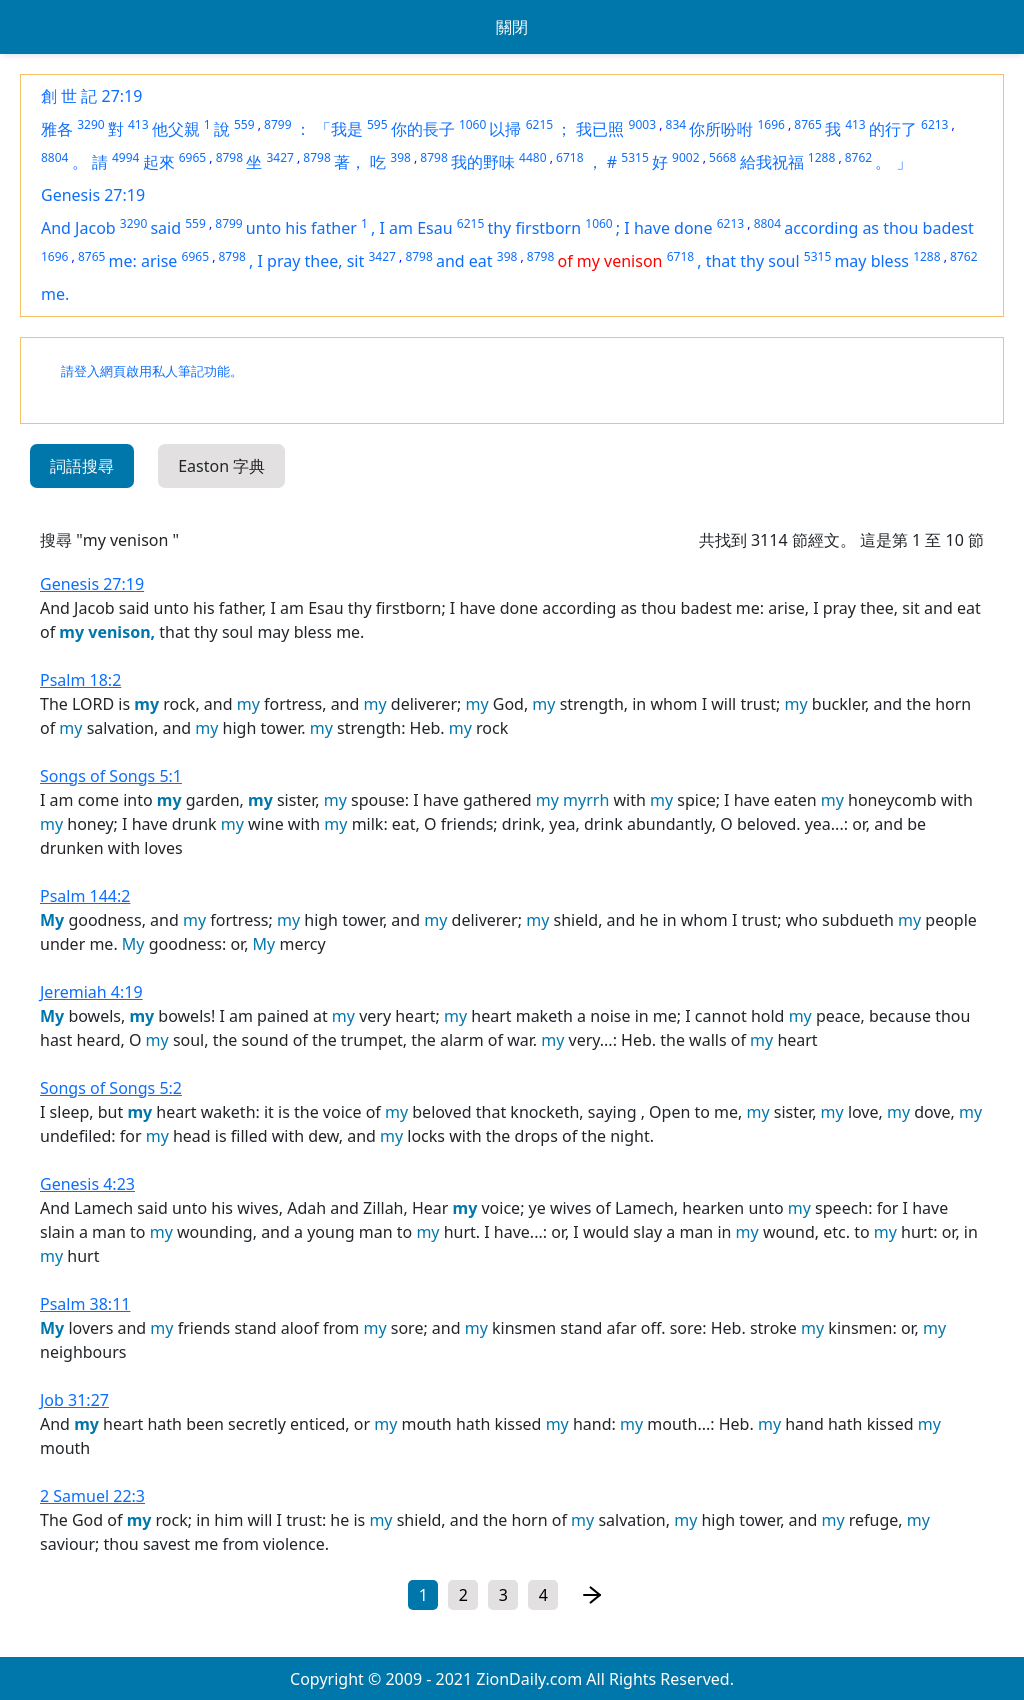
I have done (668, 228)
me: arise (143, 261)
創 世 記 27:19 (91, 96)
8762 (858, 157)
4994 (125, 157)
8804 (54, 157)
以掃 (505, 129)
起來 (159, 162)
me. (55, 294)
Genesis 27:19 (93, 195)
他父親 (176, 129)
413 (138, 124)
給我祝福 (772, 162)
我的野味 (483, 162)
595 (377, 124)
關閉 (512, 27)
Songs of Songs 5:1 (111, 776)
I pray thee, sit (311, 261)
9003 (642, 124)
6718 (569, 157)
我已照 (600, 129)
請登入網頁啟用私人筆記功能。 (152, 371)
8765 (807, 124)
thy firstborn (534, 228)
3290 (90, 124)
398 (400, 157)
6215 (539, 124)
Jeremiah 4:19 (91, 992)
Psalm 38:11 (85, 1304)
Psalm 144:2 (85, 896)
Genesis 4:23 (87, 1184)
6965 (192, 157)
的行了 (893, 129)
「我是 (339, 129)
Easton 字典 (221, 466)
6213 (934, 124)
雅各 (57, 129)
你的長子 (423, 129)
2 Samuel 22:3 (92, 1496)
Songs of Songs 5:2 (111, 1088)
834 (676, 124)
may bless (871, 261)
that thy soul (753, 261)
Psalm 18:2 (80, 680)
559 (244, 124)
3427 (279, 157)
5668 (722, 157)
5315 (634, 157)
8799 (277, 124)
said (165, 228)
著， (350, 162)
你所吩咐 (721, 129)
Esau (434, 228)
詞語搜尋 (82, 466)
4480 (532, 157)
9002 (685, 157)
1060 (472, 124)
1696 (770, 124)
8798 (229, 157)
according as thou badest (878, 228)
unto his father (301, 228)
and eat (464, 261)
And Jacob (78, 228)
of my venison (609, 261)
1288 (821, 157)
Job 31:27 (74, 1400)
